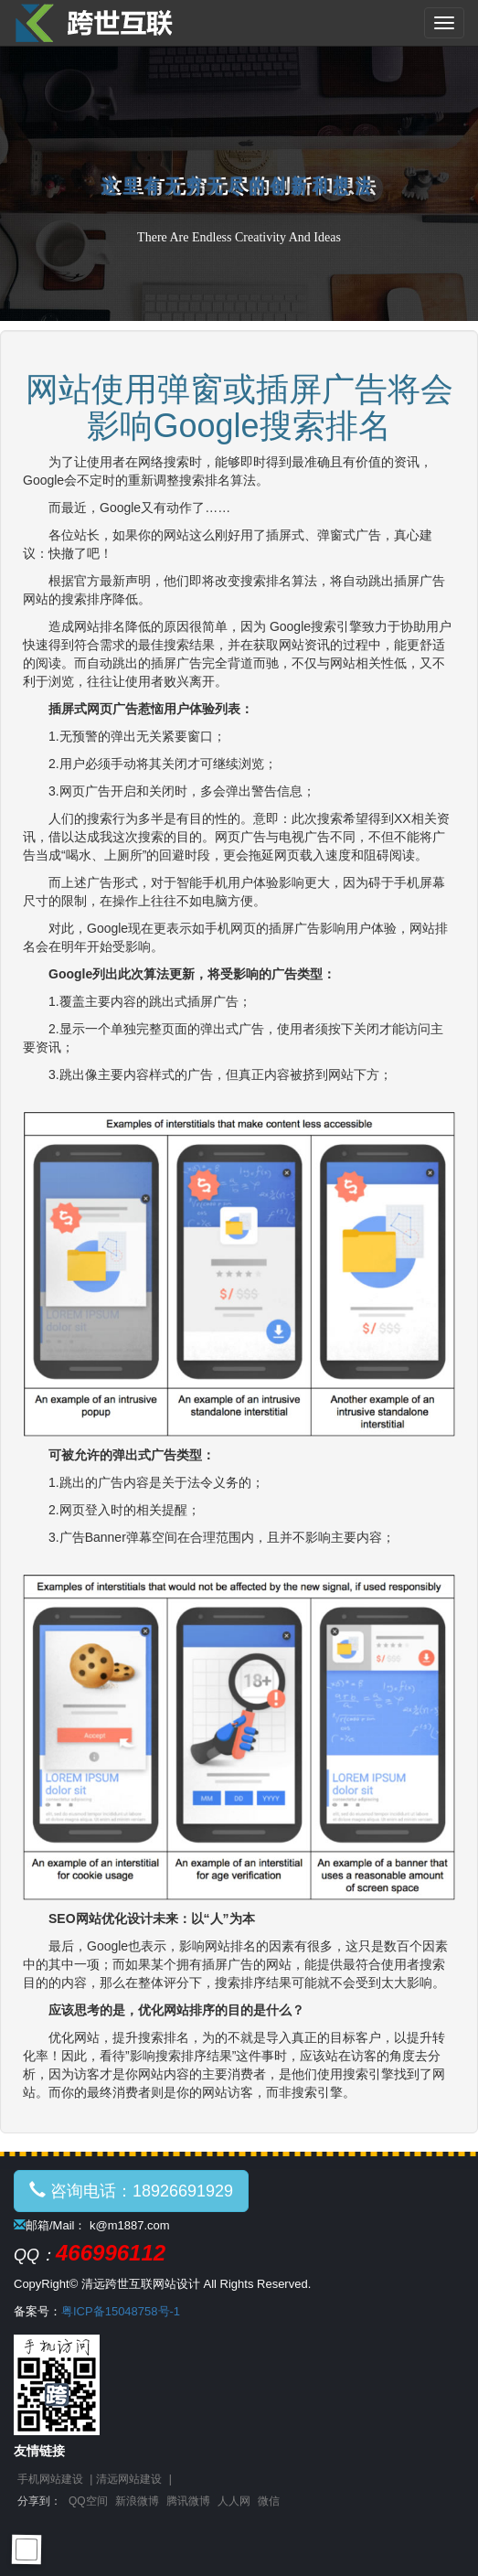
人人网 (234, 2501)
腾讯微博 (188, 2501)
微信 (269, 2501)
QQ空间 (88, 2501)
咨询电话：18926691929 (131, 2190)
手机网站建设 (50, 2479)
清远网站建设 (129, 2479)
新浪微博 (137, 2501)
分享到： (39, 2501)
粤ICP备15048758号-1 (120, 2311)
